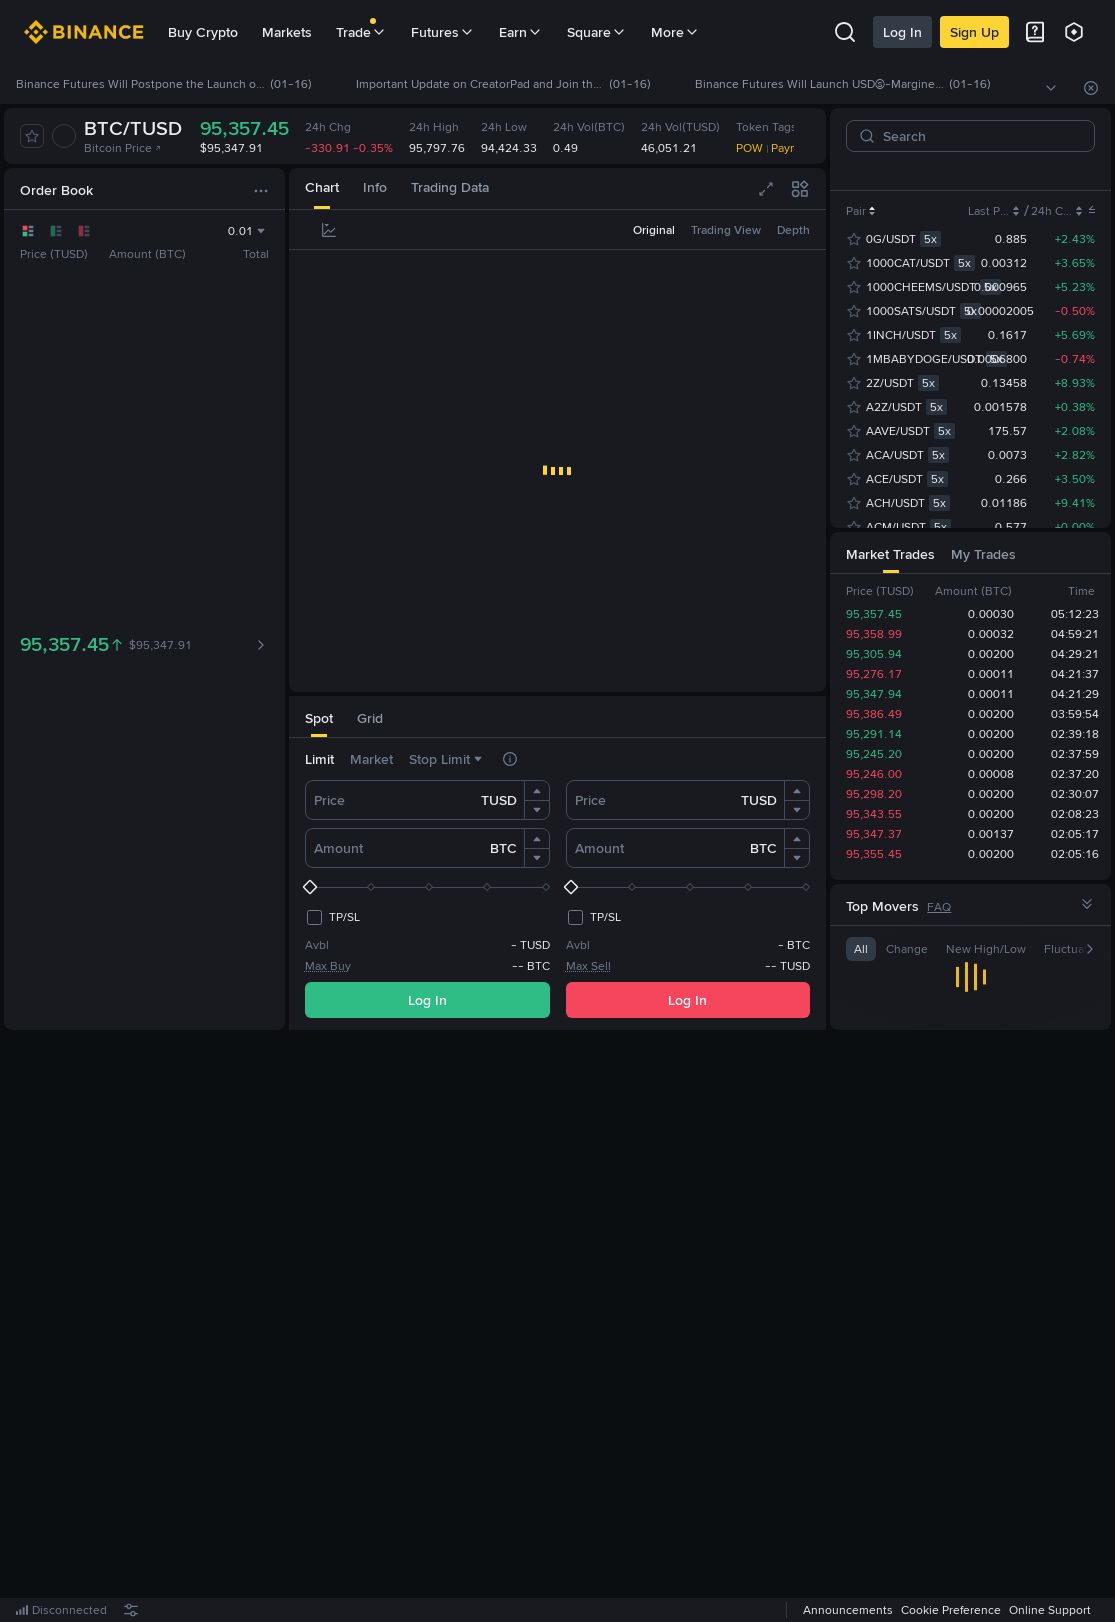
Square (597, 32)
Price (329, 800)
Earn (521, 32)
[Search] (978, 136)
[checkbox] (332, 917)
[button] (537, 791)
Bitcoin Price (123, 148)
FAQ (939, 907)
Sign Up (974, 32)
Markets (287, 32)
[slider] (427, 887)
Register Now (561, 1327)
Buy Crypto (203, 32)
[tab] (322, 188)
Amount (338, 848)
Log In (902, 32)
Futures (443, 32)
